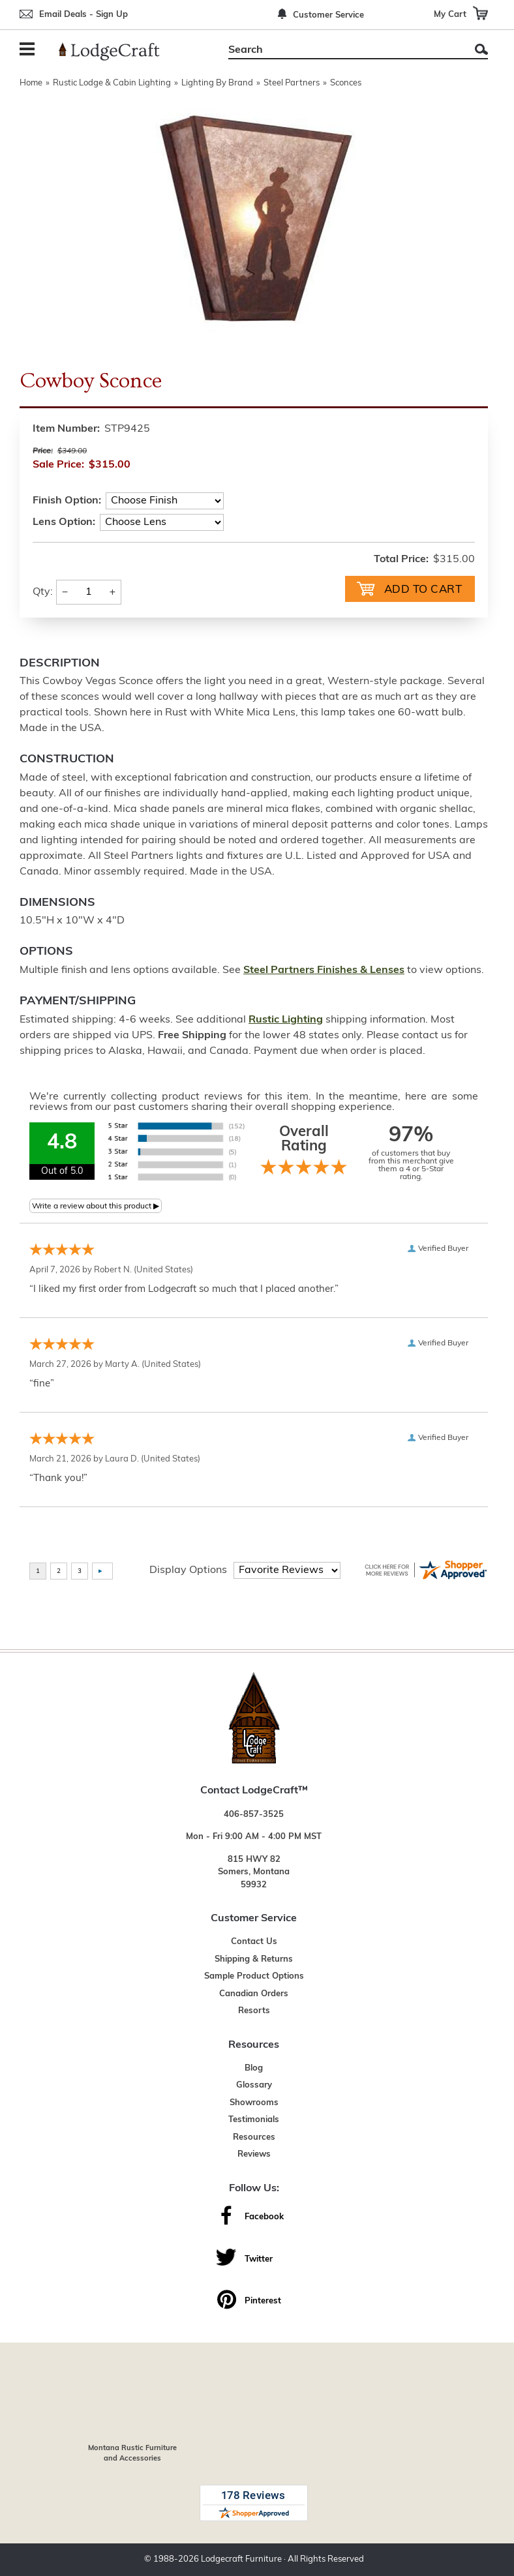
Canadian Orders (253, 1994)
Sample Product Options (254, 1976)
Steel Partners (292, 83)
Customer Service (328, 15)
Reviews (254, 2154)
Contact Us (254, 1942)
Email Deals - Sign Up (83, 14)
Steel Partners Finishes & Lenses (323, 970)
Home (31, 83)
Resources (254, 2137)
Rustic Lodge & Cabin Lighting (112, 83)
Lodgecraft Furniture (241, 2559)
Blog (254, 2068)
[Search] (343, 50)
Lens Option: (64, 522)
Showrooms (254, 2103)
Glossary (254, 2085)
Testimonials (253, 2120)
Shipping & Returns (254, 1959)
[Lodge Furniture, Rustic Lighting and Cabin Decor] (117, 51)
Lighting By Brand (217, 83)
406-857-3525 (254, 1814)
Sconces (345, 83)
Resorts (254, 2011)
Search (481, 49)
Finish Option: (67, 501)
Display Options (188, 1570)
